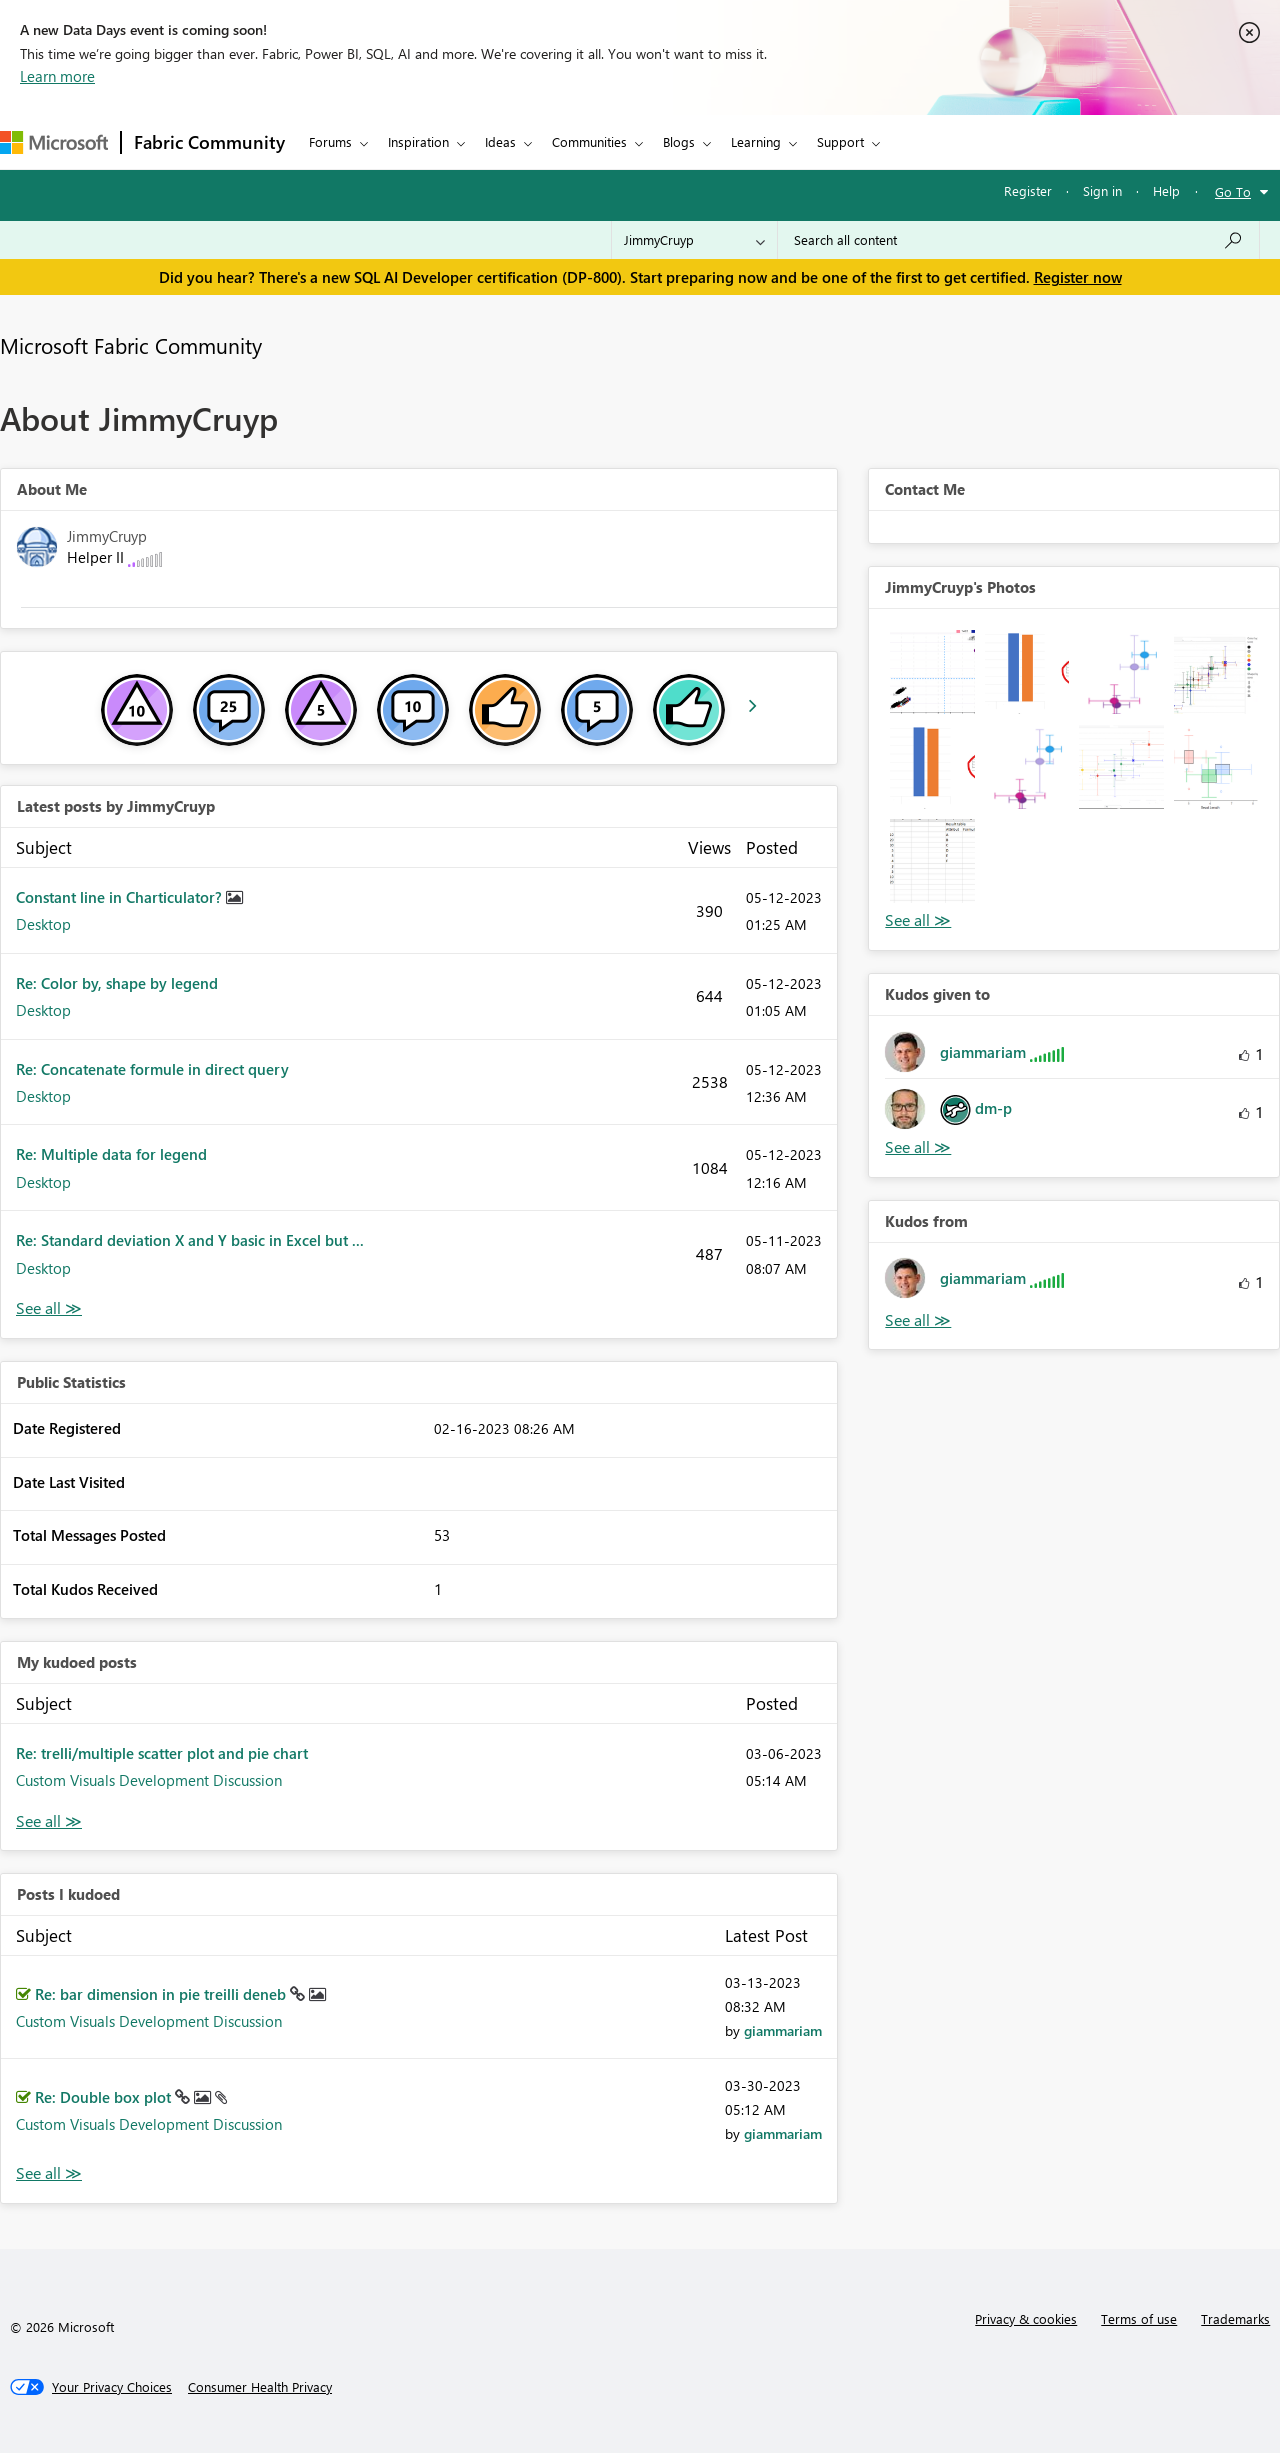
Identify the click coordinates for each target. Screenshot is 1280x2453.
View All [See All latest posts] (49, 1308)
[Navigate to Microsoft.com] (54, 142)
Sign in (1102, 190)
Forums (330, 141)
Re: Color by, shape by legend (117, 983)
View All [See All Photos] (918, 920)
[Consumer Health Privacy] (260, 2387)
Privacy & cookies (1026, 2318)
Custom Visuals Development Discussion (149, 1780)
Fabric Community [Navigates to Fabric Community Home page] (209, 142)
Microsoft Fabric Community (131, 345)
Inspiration (418, 141)
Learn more (57, 76)
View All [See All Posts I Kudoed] (49, 2173)
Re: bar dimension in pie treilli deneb (162, 1994)
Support (840, 141)
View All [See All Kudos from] (918, 1320)
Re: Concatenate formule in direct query (152, 1069)
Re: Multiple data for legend (111, 1154)
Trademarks (1235, 2318)
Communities (589, 141)
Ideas (500, 141)
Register (1028, 190)
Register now (1078, 277)
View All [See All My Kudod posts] (49, 1821)
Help (1166, 190)
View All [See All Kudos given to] (918, 1147)
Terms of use (1139, 2318)
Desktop (43, 924)
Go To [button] (1233, 191)
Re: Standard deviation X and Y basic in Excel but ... (190, 1240)
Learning (756, 141)
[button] (932, 672)
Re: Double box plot (105, 2097)
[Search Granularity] (694, 240)
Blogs (679, 141)
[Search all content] (1018, 240)
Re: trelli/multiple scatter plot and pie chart (162, 1753)
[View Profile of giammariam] (783, 2030)
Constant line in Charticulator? (121, 897)
